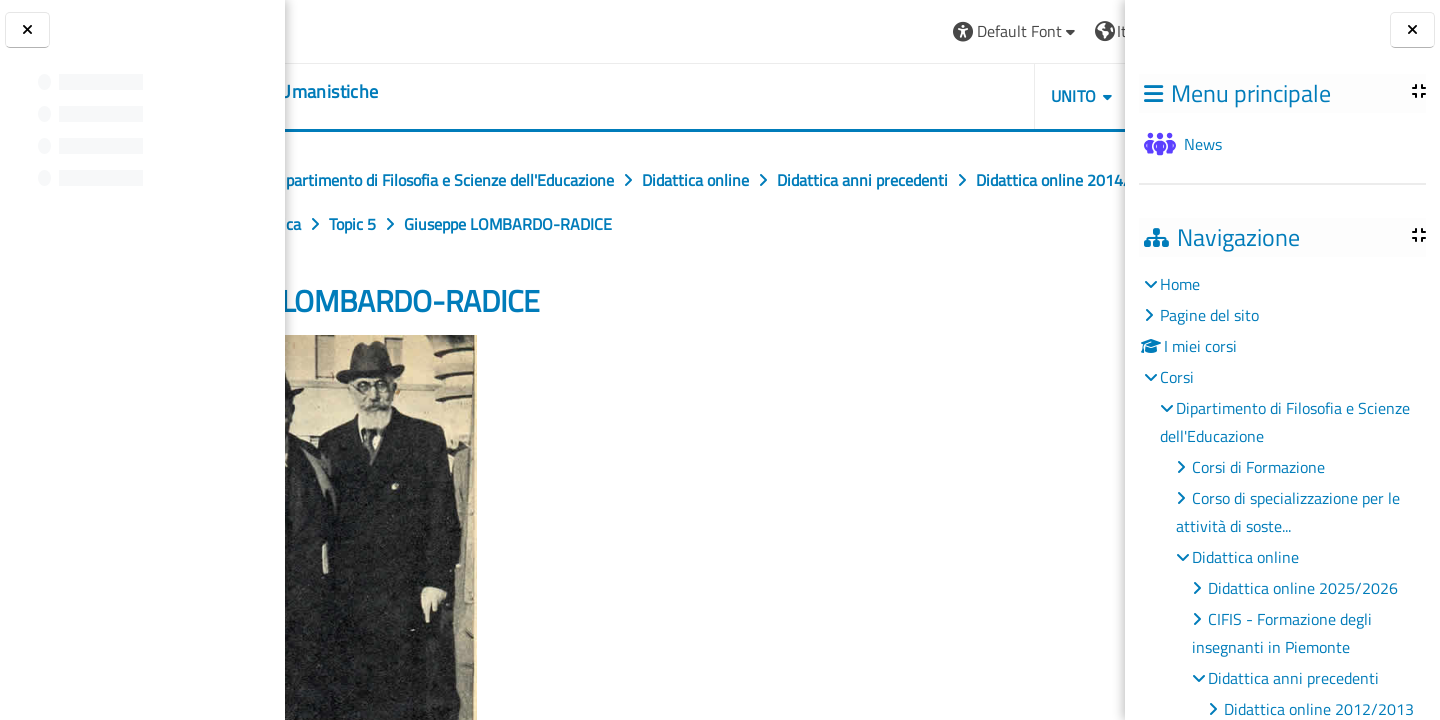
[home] (409, 92)
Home (1180, 284)
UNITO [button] (895, 96)
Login (1075, 31)
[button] (837, 31)
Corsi (1177, 377)
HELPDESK (1005, 96)
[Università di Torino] (362, 29)
